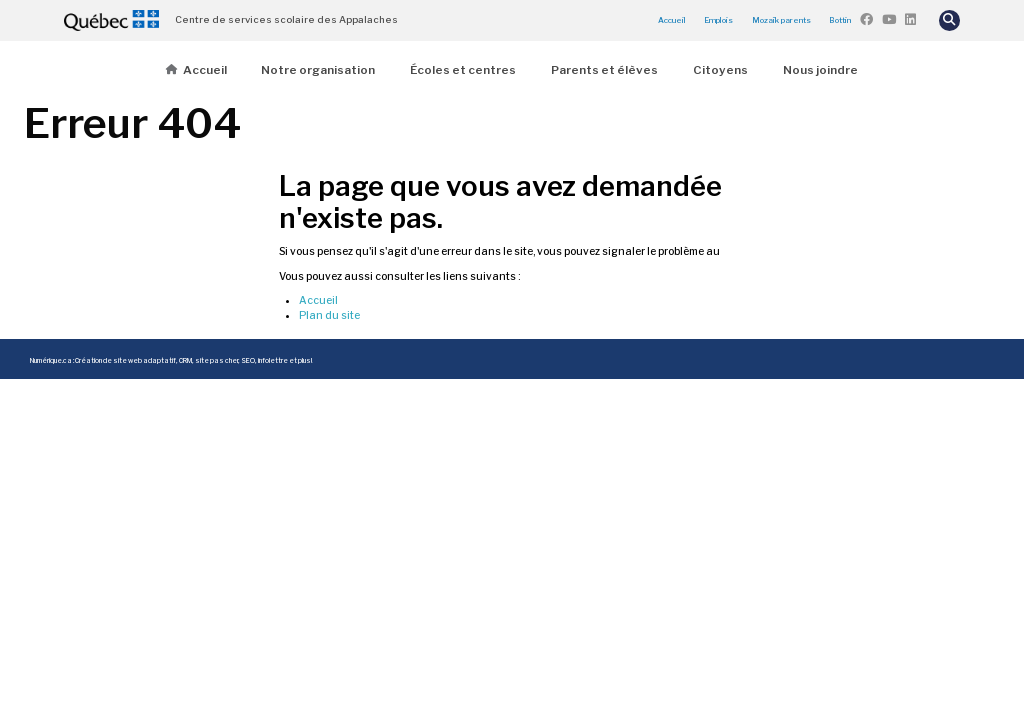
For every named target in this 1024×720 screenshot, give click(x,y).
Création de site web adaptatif (125, 361)
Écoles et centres (463, 70)
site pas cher (216, 361)
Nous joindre (820, 70)
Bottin (840, 20)
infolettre (273, 361)
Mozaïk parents (781, 20)
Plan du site (329, 315)
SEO (248, 361)
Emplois (718, 20)
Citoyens (720, 70)
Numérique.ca (51, 361)
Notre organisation (318, 70)
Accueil (672, 20)
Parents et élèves (604, 70)
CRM (185, 361)
